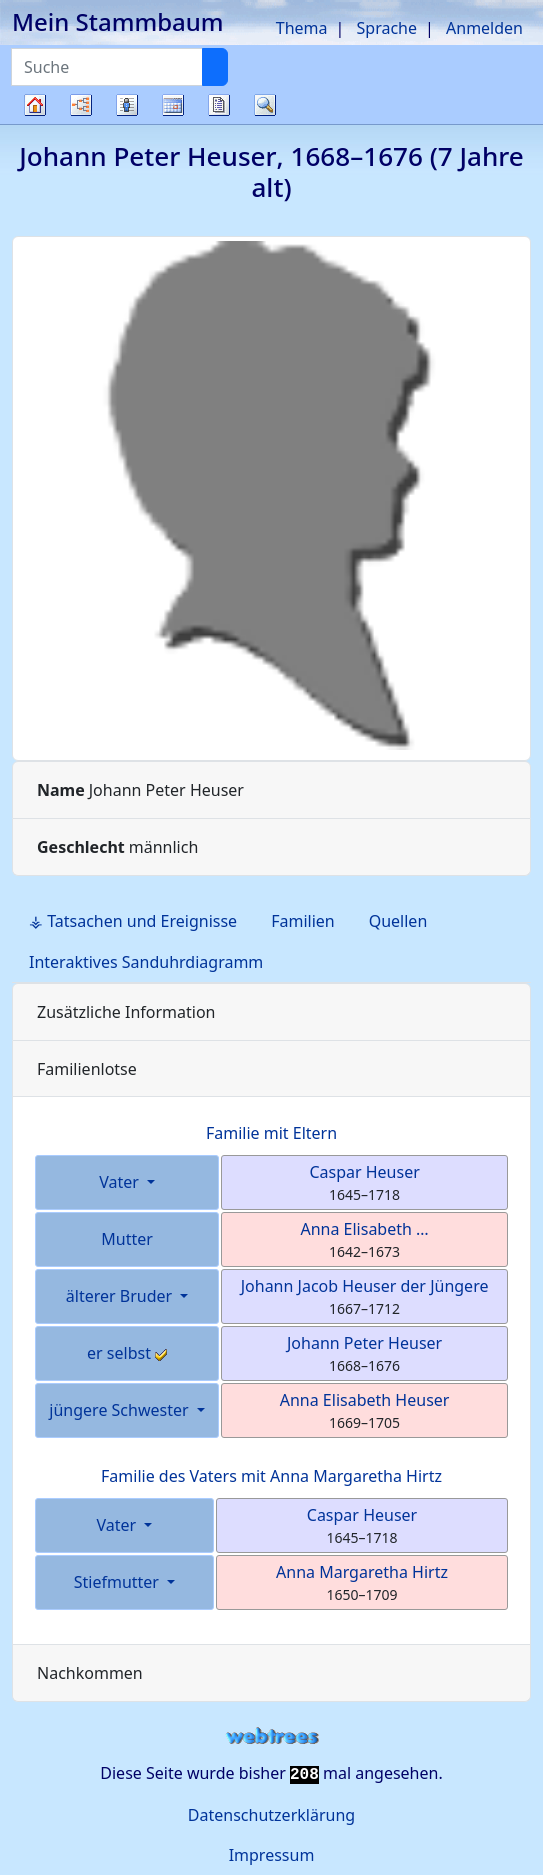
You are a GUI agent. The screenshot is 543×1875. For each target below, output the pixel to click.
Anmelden (484, 28)
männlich (117, 847)
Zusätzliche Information (126, 1012)
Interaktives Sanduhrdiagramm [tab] (146, 962)
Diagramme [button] (81, 105)
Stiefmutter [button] (118, 1582)
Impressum (272, 1855)
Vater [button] (121, 1182)
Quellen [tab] (398, 921)
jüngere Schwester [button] (120, 1410)
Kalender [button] (173, 105)
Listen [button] (127, 105)
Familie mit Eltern (271, 1133)
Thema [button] (302, 28)
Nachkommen (90, 1673)
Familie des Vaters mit (271, 1476)
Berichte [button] (219, 105)
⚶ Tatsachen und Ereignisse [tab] (133, 921)
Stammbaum (35, 123)
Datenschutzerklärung (271, 1815)
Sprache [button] (387, 28)
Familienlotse (87, 1069)
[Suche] (215, 67)
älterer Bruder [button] (121, 1296)
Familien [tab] (303, 921)
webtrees (272, 1736)
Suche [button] (265, 105)
